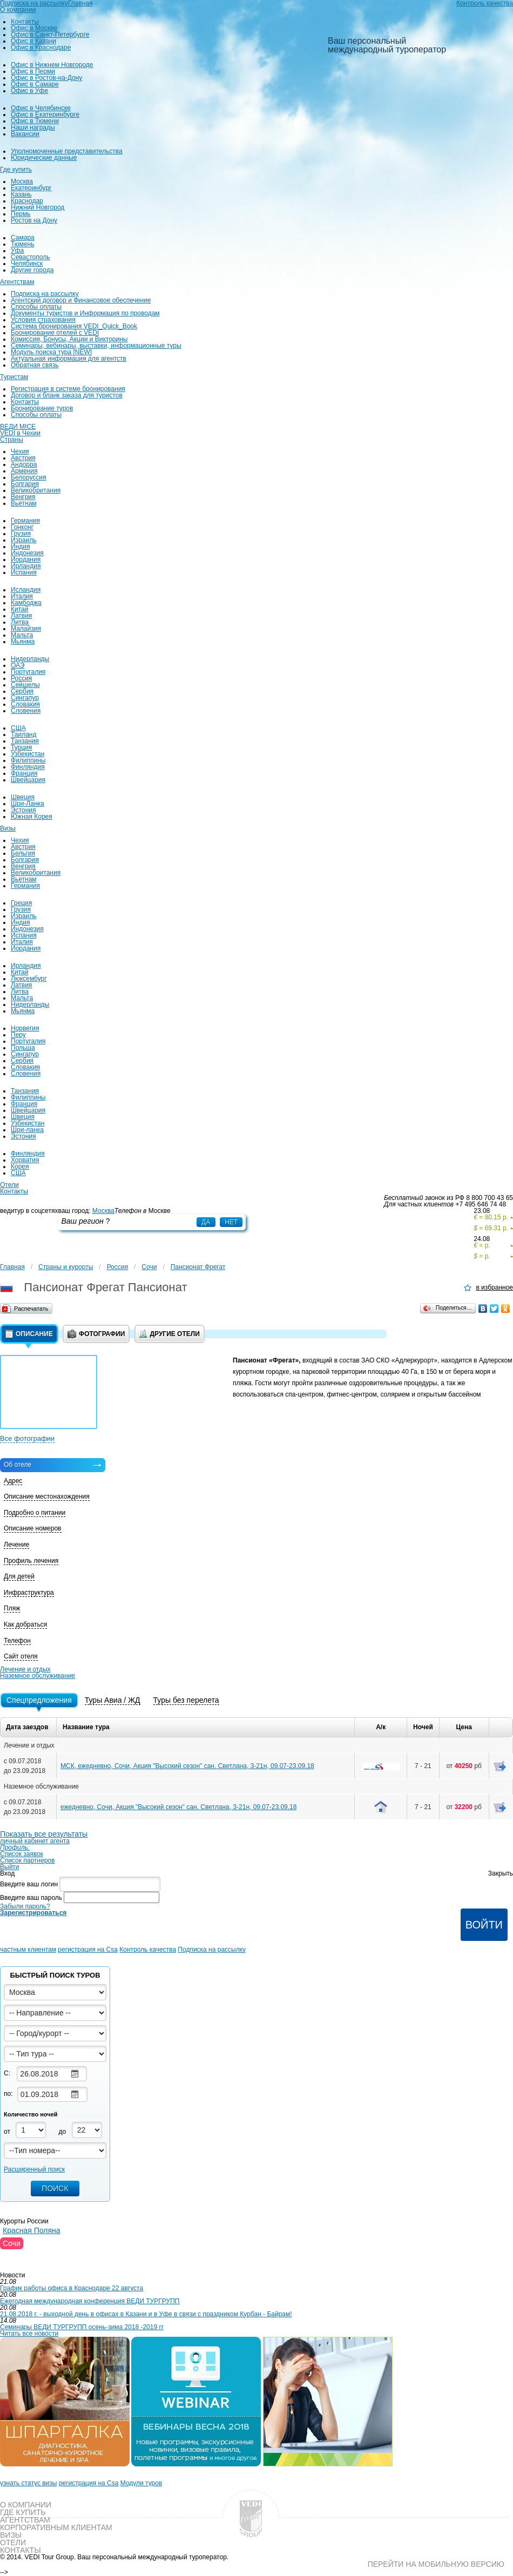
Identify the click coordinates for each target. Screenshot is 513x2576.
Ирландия (25, 566)
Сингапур (25, 698)
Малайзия (26, 628)
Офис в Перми (33, 71)
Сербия (22, 691)
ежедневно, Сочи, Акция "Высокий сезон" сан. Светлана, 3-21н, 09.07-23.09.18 (178, 1807)
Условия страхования (43, 319)
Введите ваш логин (29, 1884)
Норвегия (25, 1028)
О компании (18, 10)
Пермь (20, 214)
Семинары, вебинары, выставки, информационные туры (96, 345)
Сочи (149, 1267)
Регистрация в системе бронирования (68, 389)
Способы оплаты (36, 307)
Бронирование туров (42, 408)
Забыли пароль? (25, 1906)
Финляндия (28, 767)
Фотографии (96, 1334)
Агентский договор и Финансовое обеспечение (81, 300)
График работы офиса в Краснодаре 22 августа (71, 2288)
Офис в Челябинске (41, 108)
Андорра (24, 464)
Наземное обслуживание (37, 1676)
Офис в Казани (33, 41)
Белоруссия (28, 477)
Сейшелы (25, 685)
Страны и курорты (65, 1267)
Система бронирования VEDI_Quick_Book (74, 326)
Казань (21, 194)
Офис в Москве (34, 28)
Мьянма (23, 641)
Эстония (23, 810)
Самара (23, 237)
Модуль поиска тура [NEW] (51, 352)
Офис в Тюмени (35, 121)
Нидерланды (30, 659)
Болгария (25, 484)
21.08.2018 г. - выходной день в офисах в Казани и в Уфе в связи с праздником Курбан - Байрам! (146, 2314)
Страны (11, 439)
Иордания (25, 559)
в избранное (494, 1287)
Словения (25, 710)
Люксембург (29, 978)
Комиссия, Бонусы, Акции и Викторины (69, 339)
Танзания (25, 741)
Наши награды (33, 127)
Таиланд (23, 734)
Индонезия (27, 553)
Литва (20, 622)
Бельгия (23, 853)
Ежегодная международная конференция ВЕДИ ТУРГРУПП (89, 2301)
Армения (24, 471)
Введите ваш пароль (31, 1897)
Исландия (25, 590)
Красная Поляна (31, 2230)
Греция (21, 903)
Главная (12, 1267)
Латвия (21, 615)
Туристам (14, 377)
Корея (20, 1166)
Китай (19, 609)
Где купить (16, 169)
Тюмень (22, 244)
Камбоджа (26, 602)
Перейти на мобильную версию (436, 2564)
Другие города (32, 270)
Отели (9, 1185)
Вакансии (25, 134)
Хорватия (25, 1160)
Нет (231, 1222)
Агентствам (17, 282)
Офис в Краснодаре (41, 47)
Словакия (25, 704)
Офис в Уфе (29, 91)
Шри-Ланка (27, 803)
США (18, 728)
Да (205, 1222)
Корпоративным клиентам (56, 2527)
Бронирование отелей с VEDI (55, 332)
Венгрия (23, 497)
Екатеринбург (31, 188)
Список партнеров (27, 1860)
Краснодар (27, 201)
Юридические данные (44, 157)
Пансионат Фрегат (198, 1267)
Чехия (20, 451)
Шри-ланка (27, 1130)
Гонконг (22, 527)
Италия (22, 596)
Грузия (21, 533)
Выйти (9, 1867)
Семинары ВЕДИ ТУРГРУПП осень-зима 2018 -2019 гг (82, 2327)
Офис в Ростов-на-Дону (46, 78)
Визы (8, 828)
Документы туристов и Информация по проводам (85, 313)
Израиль (23, 540)
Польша (23, 1047)
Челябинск (27, 263)
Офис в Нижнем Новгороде (52, 65)
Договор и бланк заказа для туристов (67, 395)
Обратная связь (34, 365)
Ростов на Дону (34, 220)
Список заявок (21, 1854)
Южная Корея (31, 816)
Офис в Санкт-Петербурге (50, 34)
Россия (21, 678)
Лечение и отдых (25, 1669)
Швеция (23, 797)
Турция (21, 747)
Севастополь (30, 257)
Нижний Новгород (37, 207)
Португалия (28, 672)
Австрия (23, 458)
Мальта (22, 635)
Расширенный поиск (34, 2169)
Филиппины (28, 760)
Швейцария (28, 780)
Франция (24, 773)
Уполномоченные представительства (67, 151)
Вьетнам (24, 503)
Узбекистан (27, 754)
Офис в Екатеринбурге (45, 114)
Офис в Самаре (35, 84)
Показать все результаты (43, 1834)
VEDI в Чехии (20, 433)
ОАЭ (17, 665)
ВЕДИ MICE (18, 426)
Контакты (25, 21)
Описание (29, 1334)
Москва (22, 181)
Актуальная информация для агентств (68, 358)
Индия (20, 546)
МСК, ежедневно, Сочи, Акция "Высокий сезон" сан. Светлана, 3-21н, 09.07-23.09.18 (187, 1766)
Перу (18, 1035)
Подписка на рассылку (45, 294)
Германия (25, 520)
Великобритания (35, 490)
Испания (24, 572)
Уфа (17, 250)
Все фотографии (27, 1438)
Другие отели (169, 1334)
